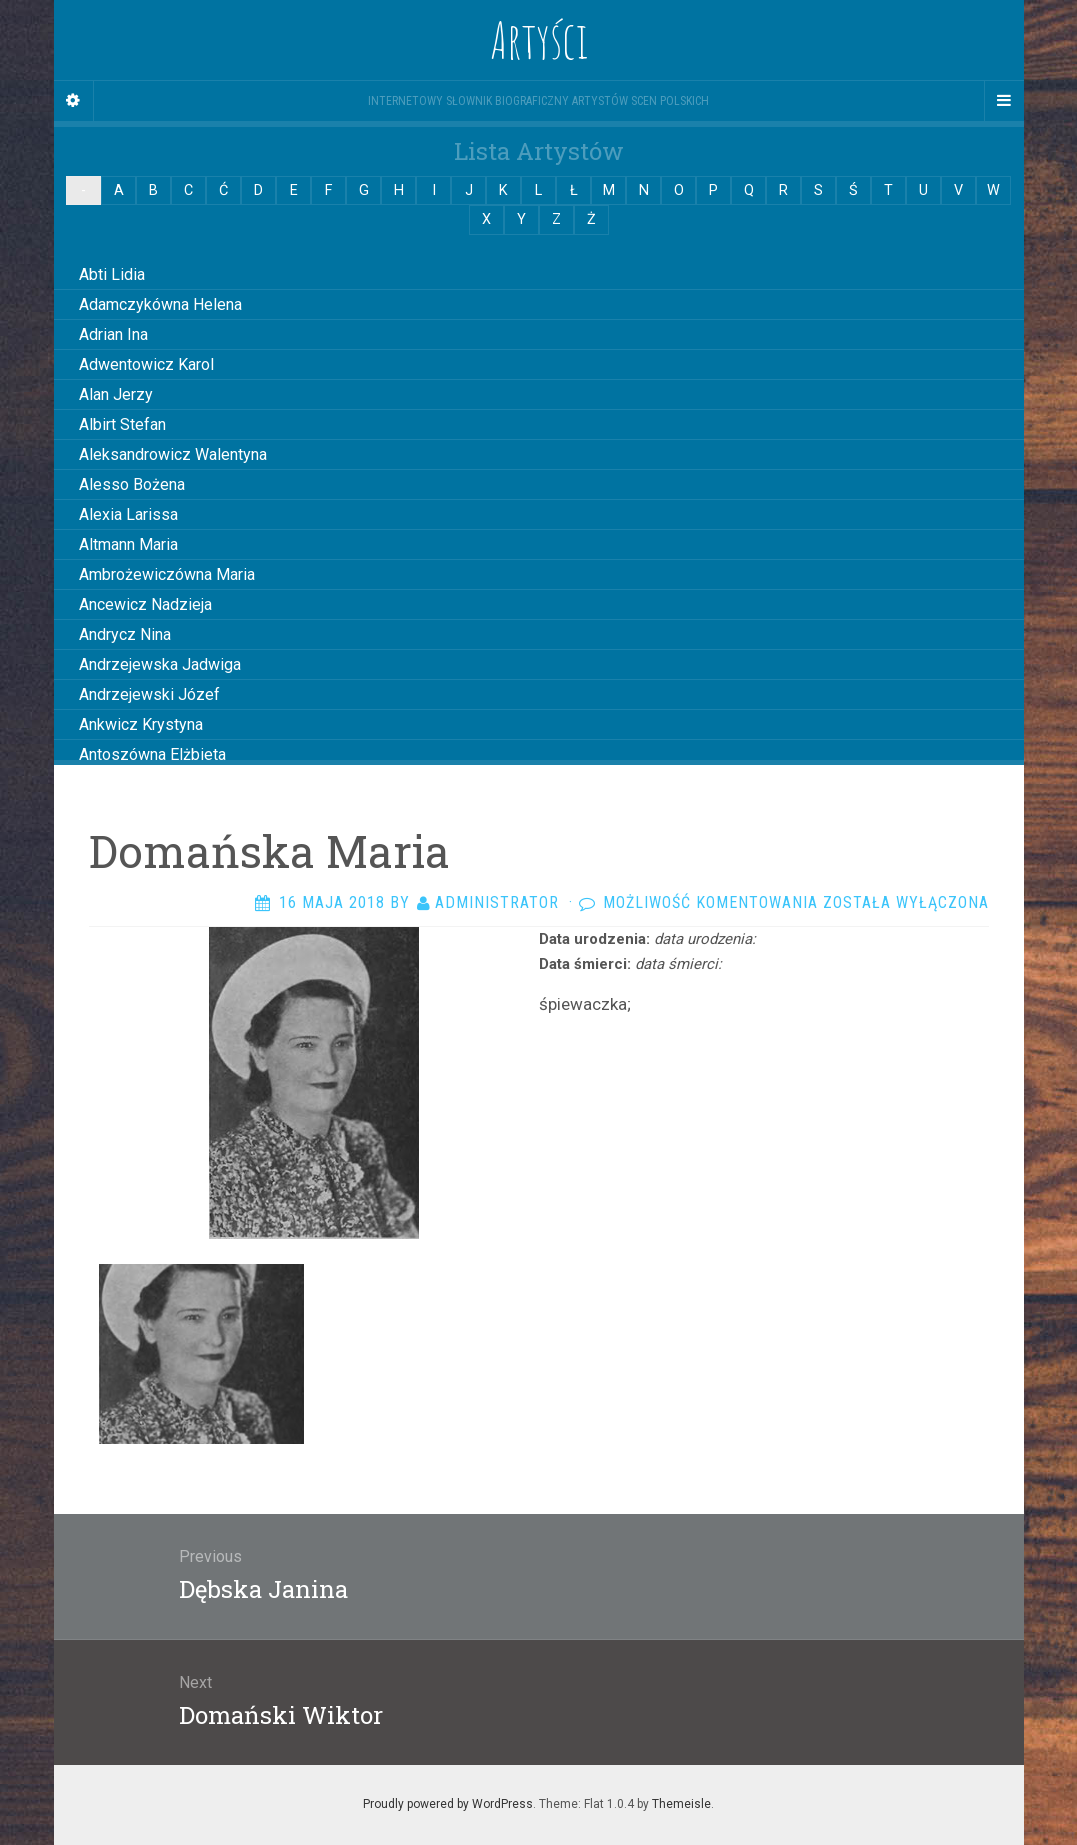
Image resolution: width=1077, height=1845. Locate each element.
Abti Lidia (112, 274)
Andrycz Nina (125, 634)
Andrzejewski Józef (149, 694)
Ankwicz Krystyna (141, 724)
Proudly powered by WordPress (448, 1804)
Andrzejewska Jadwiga (160, 664)
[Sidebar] (74, 101)
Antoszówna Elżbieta (152, 754)
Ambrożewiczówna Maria (167, 574)
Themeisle (681, 1804)
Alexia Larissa (128, 514)
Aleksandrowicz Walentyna (173, 454)
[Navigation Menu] (1004, 101)
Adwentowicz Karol (146, 364)
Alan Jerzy (116, 394)
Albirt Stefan (122, 424)
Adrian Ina (113, 334)
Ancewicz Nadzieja (145, 604)
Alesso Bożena (132, 484)
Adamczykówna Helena (160, 304)
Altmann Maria (128, 544)
